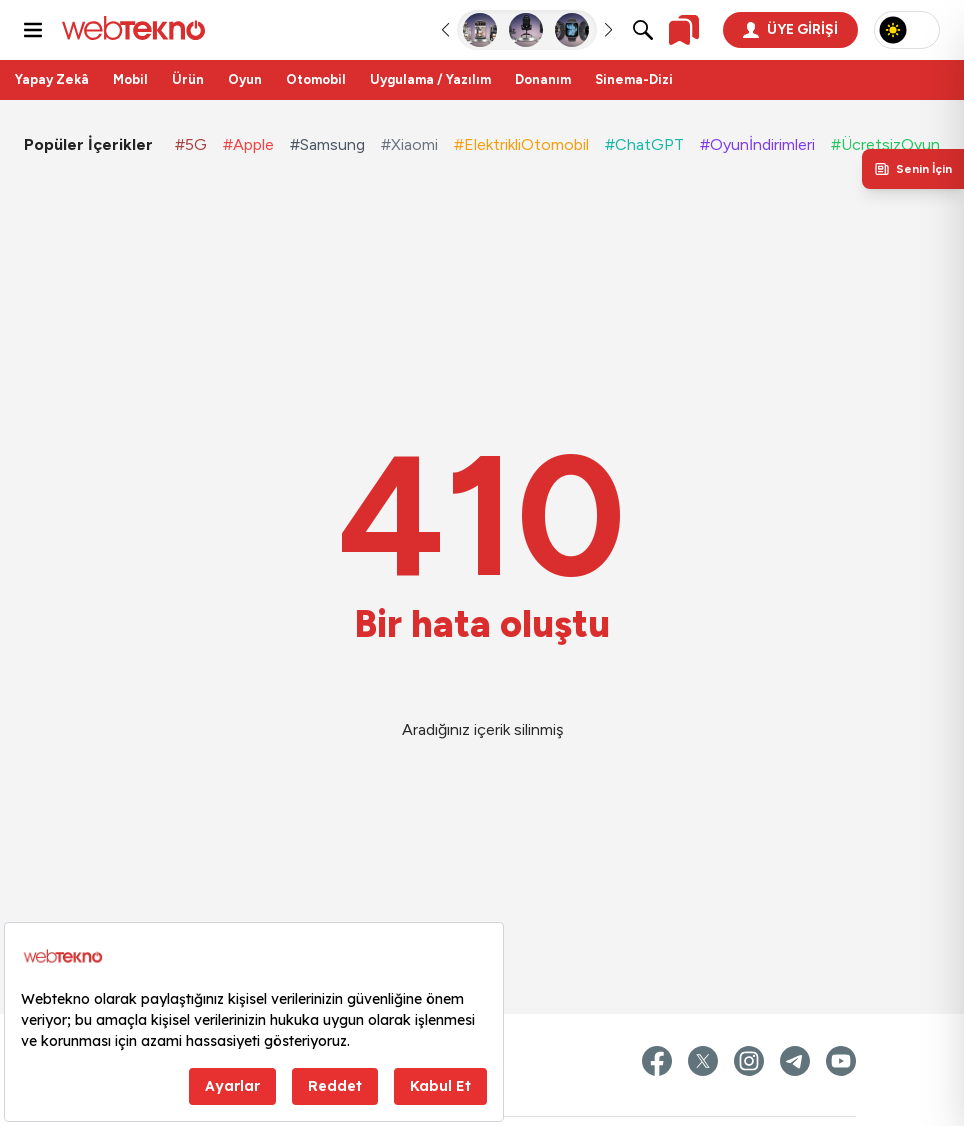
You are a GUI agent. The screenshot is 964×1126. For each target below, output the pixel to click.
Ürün (188, 79)
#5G (191, 144)
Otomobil (316, 79)
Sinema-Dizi (634, 79)
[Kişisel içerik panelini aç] (913, 169)
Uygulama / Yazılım (430, 79)
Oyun (245, 79)
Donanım (543, 79)
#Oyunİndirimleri (757, 144)
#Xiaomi (409, 144)
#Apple (248, 144)
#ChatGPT (644, 144)
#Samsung (327, 144)
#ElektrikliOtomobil (521, 144)
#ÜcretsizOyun (885, 144)
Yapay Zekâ (52, 79)
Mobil (130, 79)
